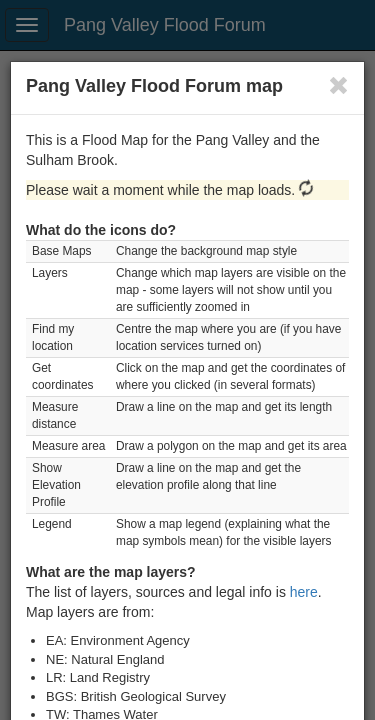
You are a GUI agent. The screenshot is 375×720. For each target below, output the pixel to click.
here (304, 592)
